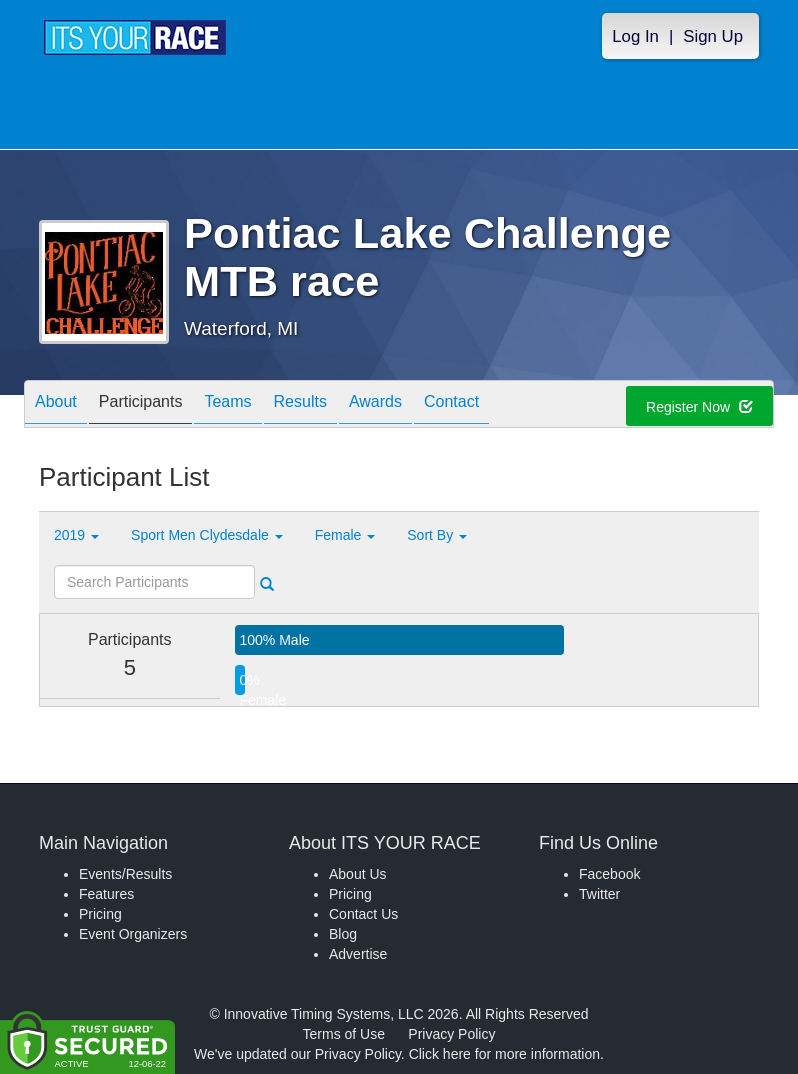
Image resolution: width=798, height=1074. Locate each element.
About (56, 405)
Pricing (100, 914)
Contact (451, 405)
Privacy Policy (451, 1034)
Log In (635, 36)
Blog (343, 934)
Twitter (599, 894)
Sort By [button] (437, 535)
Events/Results (125, 874)
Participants (141, 405)
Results (300, 405)
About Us (358, 874)
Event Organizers (133, 934)
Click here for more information (504, 1054)
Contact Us (363, 914)
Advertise (358, 954)
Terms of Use (344, 1034)
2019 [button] (76, 535)
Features (106, 894)
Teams (227, 405)
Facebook (609, 874)
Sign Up (713, 36)
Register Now (699, 407)
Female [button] (345, 535)
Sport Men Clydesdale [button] (207, 535)
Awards (375, 405)
